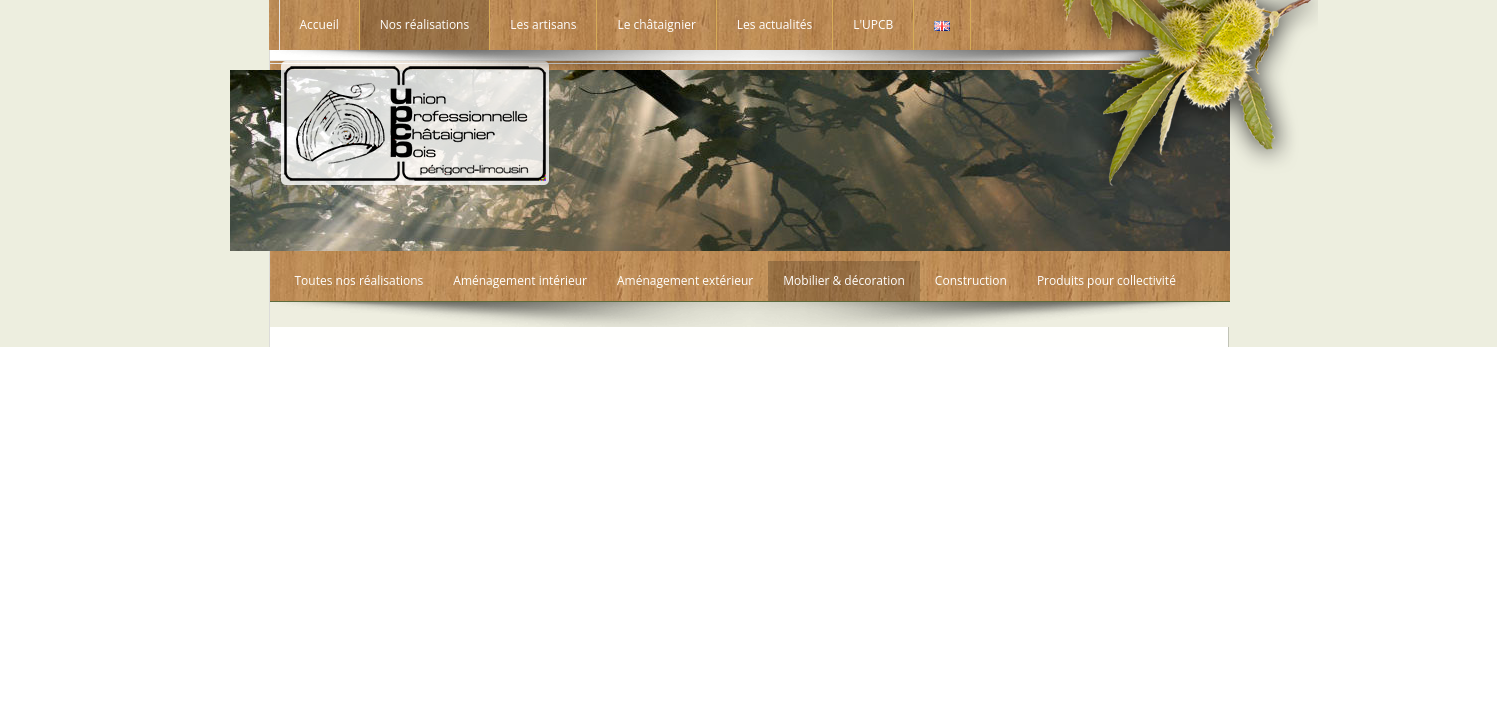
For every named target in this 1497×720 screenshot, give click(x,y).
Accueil (319, 24)
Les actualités (774, 24)
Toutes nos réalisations (359, 280)
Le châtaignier (656, 24)
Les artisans (543, 24)
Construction (971, 280)
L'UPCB (873, 24)
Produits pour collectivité (1106, 280)
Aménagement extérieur (685, 280)
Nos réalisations (424, 24)
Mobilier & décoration (844, 280)
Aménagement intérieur (520, 280)
